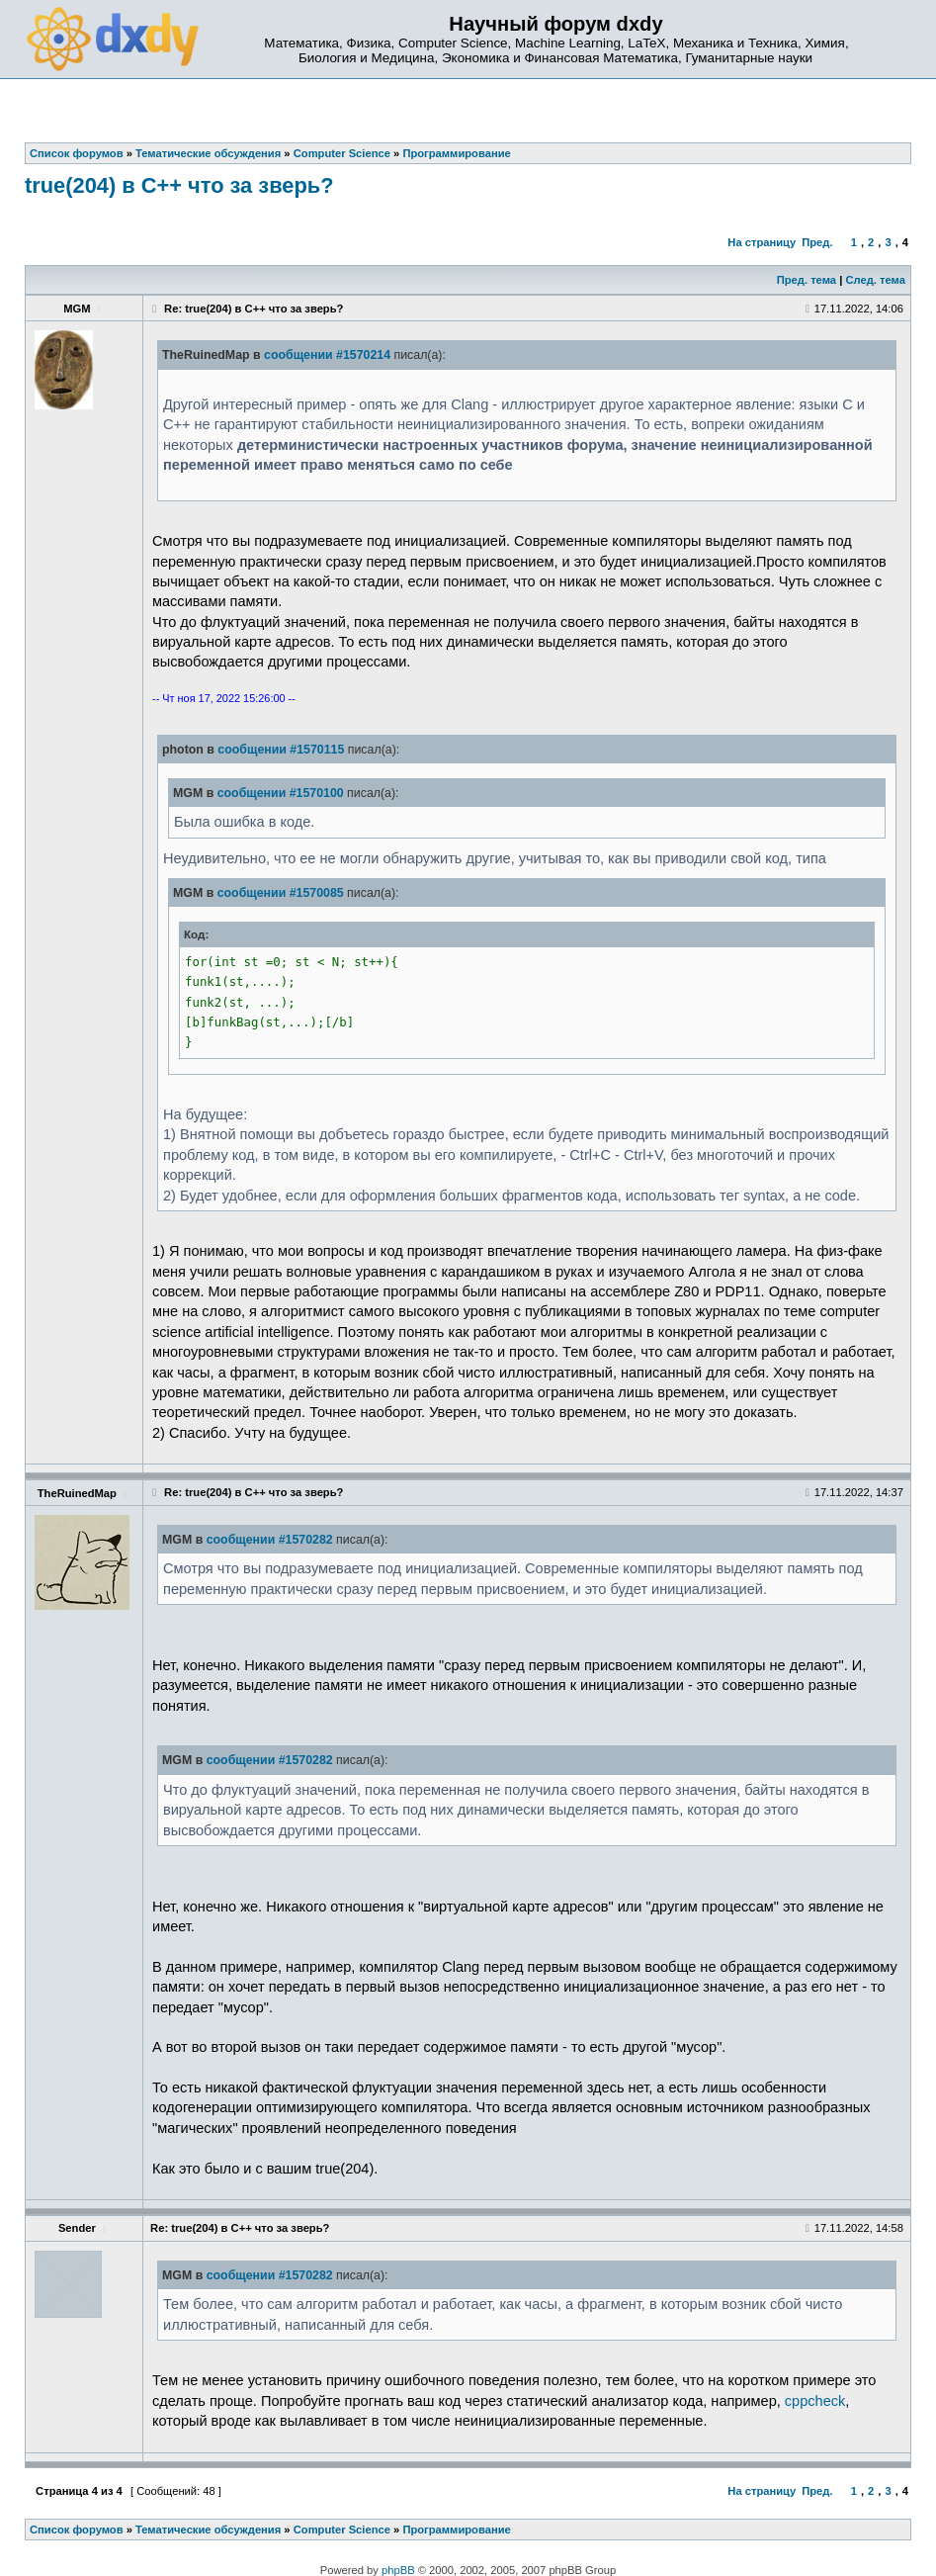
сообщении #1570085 (280, 893)
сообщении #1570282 (270, 1540)
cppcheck (815, 2401)
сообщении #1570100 (280, 793)
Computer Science (342, 2529)
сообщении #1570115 (280, 749)
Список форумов (77, 2529)
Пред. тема (806, 280)
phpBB (398, 2570)
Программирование (456, 2529)
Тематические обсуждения (208, 2529)
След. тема (874, 280)
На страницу (761, 242)
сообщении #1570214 (327, 355)
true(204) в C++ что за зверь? (179, 185)
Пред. (817, 242)
